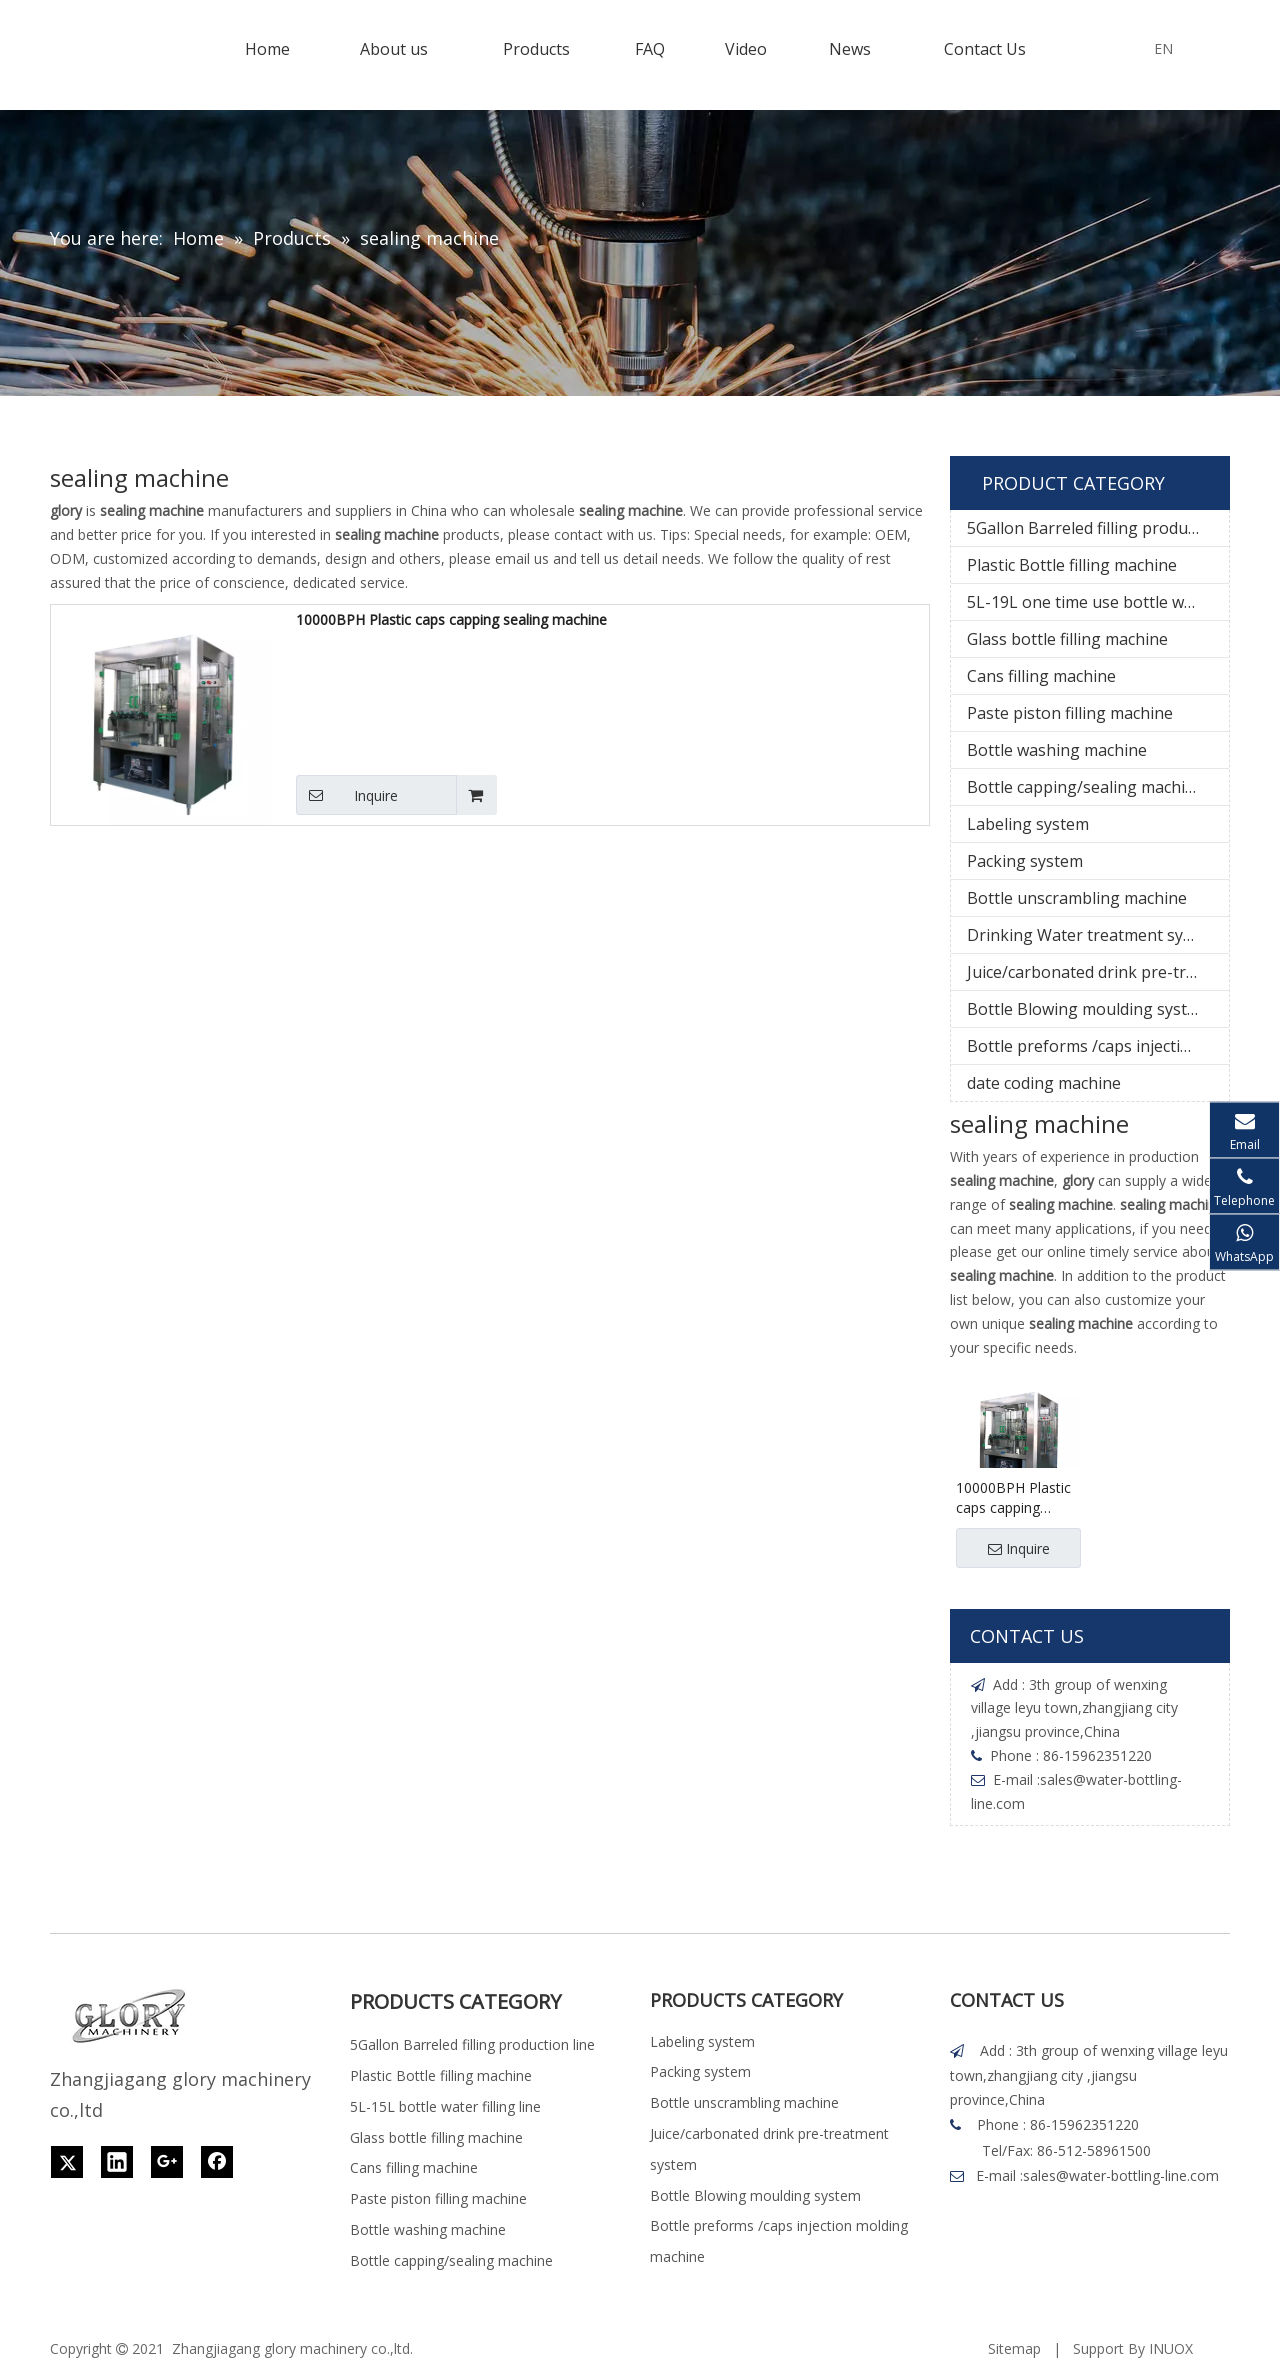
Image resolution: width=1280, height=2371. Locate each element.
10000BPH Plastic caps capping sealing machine (451, 619)
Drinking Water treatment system (1093, 935)
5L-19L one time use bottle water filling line (1098, 602)
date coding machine (1044, 1083)
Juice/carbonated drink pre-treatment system (1098, 972)
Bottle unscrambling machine (1077, 898)
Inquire (347, 795)
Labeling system (1028, 824)
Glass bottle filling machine (1067, 639)
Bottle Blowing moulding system (1088, 1009)
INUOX (1171, 2348)
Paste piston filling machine (1070, 713)
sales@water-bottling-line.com (1121, 2175)
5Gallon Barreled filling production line (1098, 528)
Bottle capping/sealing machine (1085, 787)
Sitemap (1014, 2348)
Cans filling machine (1041, 676)
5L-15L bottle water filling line (445, 2106)
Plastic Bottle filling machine (1072, 565)
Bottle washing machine (1057, 750)
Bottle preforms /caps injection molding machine (1098, 1046)
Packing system (1025, 861)
